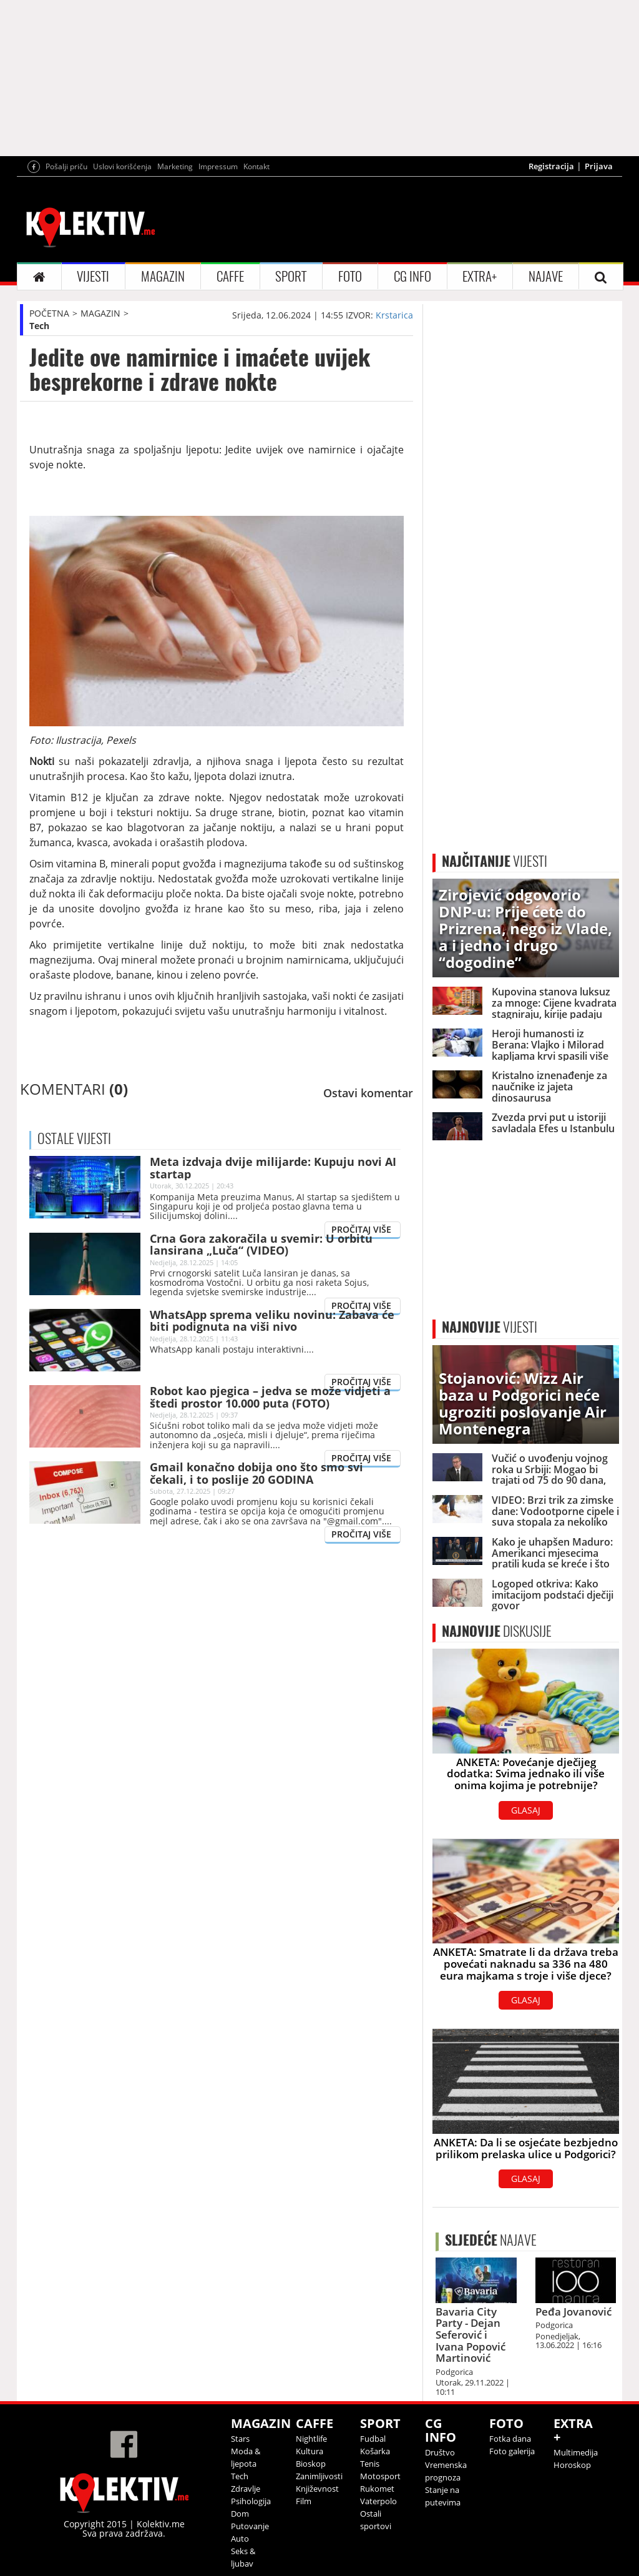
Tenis (369, 2463)
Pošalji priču (66, 166)
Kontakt (256, 166)
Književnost (317, 2488)
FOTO (350, 276)
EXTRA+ (479, 276)
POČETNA (49, 313)
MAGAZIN (163, 276)
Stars (240, 2438)
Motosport (380, 2476)
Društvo (440, 2452)
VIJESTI (93, 276)
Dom (240, 2513)
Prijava (599, 166)
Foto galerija (512, 2451)
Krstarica (394, 315)
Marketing (175, 166)
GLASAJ (525, 1810)
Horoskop (572, 2464)
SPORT (290, 276)
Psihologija (251, 2501)
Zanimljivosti (319, 2476)
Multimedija (576, 2452)
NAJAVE (546, 276)
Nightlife (311, 2438)
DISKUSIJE (497, 1631)
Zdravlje (245, 2488)
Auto (240, 2538)
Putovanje (250, 2526)
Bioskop (311, 2463)
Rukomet (377, 2488)
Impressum (218, 166)
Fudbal (373, 2438)
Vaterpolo (378, 2501)
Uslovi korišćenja (122, 166)
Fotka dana (510, 2438)
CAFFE (230, 276)
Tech (39, 326)
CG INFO (412, 276)
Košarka (375, 2451)
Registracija (551, 166)
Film (303, 2501)
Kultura (309, 2451)
